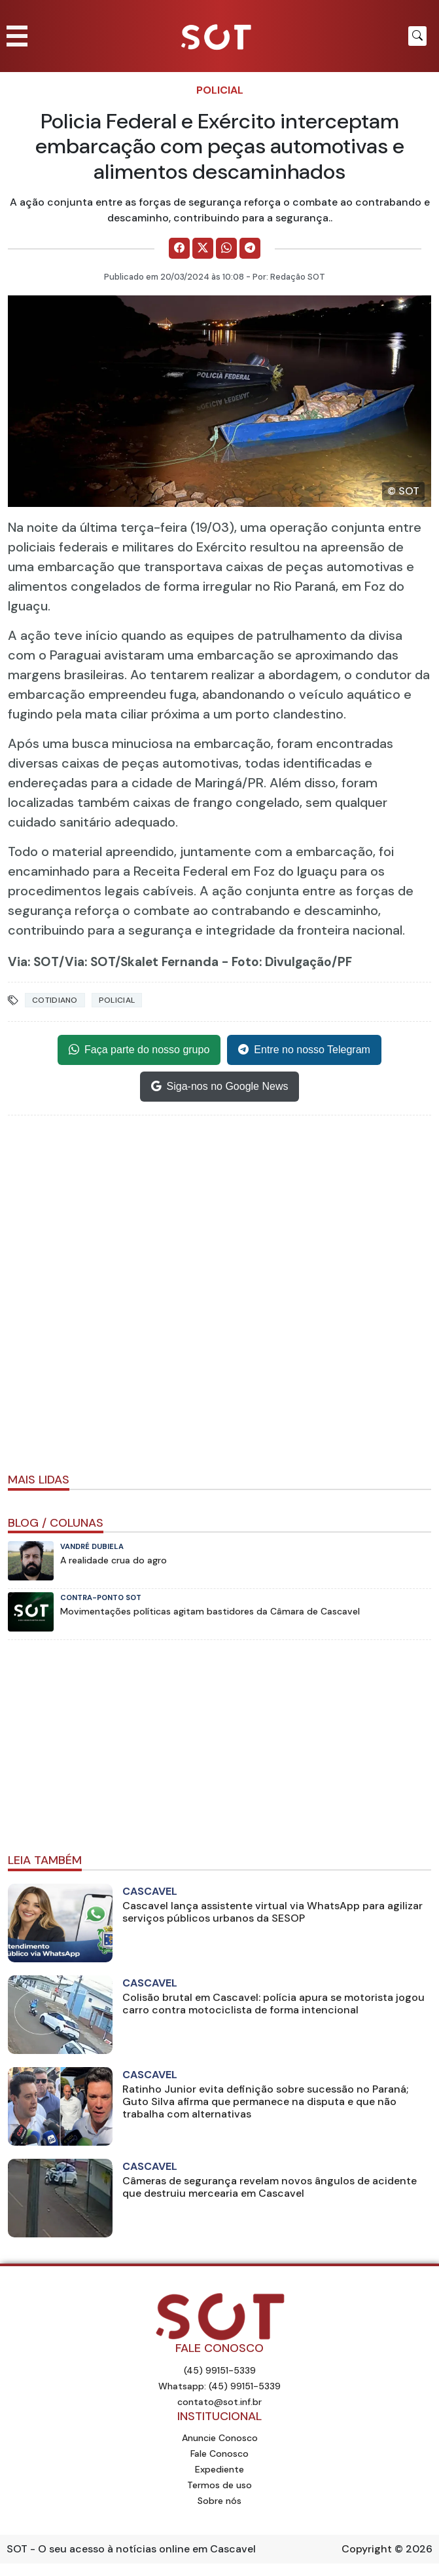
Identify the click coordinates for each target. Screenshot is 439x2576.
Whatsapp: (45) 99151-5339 (219, 2386)
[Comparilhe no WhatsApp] (226, 248)
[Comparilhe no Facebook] (179, 248)
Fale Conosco (219, 2453)
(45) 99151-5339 (220, 2370)
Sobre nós (219, 2501)
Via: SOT (33, 962)
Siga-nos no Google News (220, 1086)
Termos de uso (219, 2485)
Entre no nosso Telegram (304, 1050)
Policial (219, 90)
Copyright (367, 2549)
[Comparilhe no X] (202, 248)
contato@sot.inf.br (219, 2402)
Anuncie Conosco (220, 2438)
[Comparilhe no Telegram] (249, 248)
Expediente (219, 2469)
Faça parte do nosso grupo (139, 1050)
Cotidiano (55, 1000)
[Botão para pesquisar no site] (417, 36)
